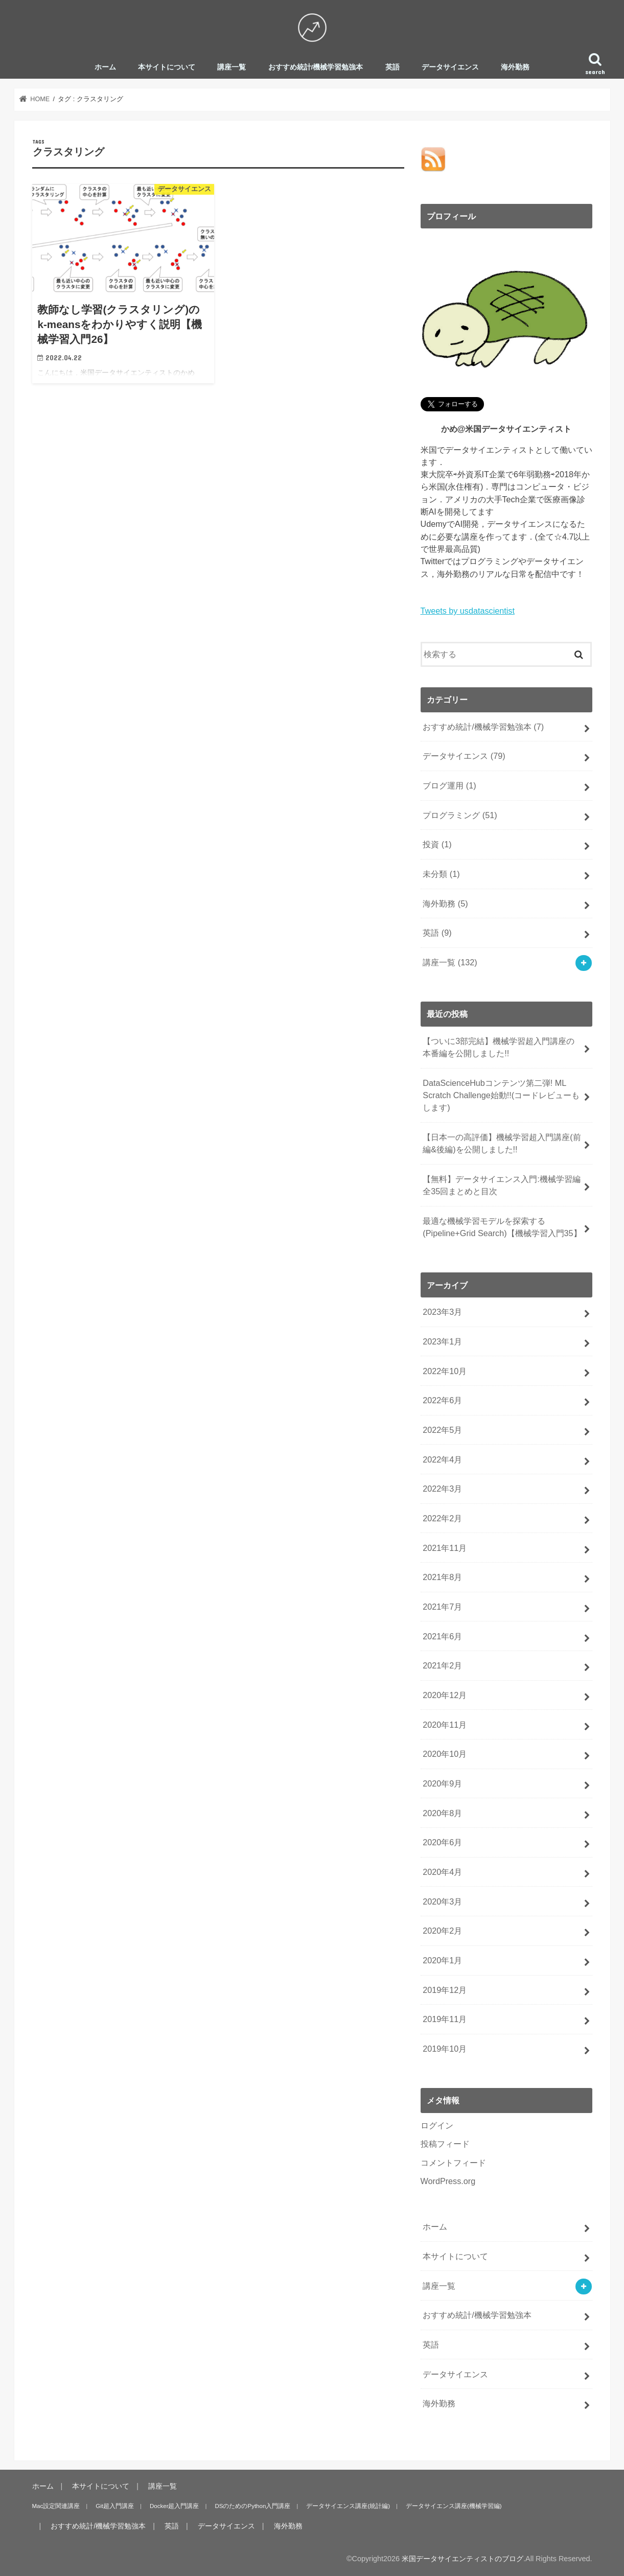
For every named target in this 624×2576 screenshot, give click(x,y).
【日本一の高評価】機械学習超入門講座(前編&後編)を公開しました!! (502, 1143)
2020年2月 (442, 1930)
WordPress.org (448, 2181)
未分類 (441, 873)
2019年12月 (445, 1989)
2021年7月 (442, 1606)
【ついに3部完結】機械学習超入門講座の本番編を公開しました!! (498, 1047)
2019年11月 (445, 2019)
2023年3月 (442, 1311)
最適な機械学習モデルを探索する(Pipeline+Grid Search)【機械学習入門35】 (502, 1227)
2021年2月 (442, 1665)
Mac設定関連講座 (56, 2505)
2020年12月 (445, 1695)
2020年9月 (442, 1783)
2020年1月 (442, 1960)
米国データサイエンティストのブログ (462, 2558)
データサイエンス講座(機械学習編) (454, 2505)
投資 (437, 844)
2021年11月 (445, 1547)
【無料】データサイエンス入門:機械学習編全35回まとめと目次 (502, 1185)
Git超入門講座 (115, 2505)
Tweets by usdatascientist (468, 610)
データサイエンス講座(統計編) (348, 2505)
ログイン (437, 2124)
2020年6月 (442, 1842)
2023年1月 (442, 1341)
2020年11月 (445, 1724)
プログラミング (460, 814)
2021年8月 (442, 1577)
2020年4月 (442, 1871)
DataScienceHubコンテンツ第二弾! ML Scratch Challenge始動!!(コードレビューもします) (501, 1095)
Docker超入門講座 (174, 2505)
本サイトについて (166, 67)
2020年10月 (445, 1753)
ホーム (105, 67)
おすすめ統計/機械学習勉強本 (315, 67)
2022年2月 (442, 1518)
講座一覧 (231, 67)
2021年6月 (442, 1635)
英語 (392, 67)
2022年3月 (442, 1488)
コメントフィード (453, 2162)
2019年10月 (445, 2048)
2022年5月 (442, 1429)
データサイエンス (450, 67)
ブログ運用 (449, 785)
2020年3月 (442, 1901)
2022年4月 (442, 1459)
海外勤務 (515, 67)
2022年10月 (445, 1370)
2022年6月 (442, 1400)
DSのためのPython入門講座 (252, 2505)
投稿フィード (445, 2143)
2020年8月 (442, 1812)
